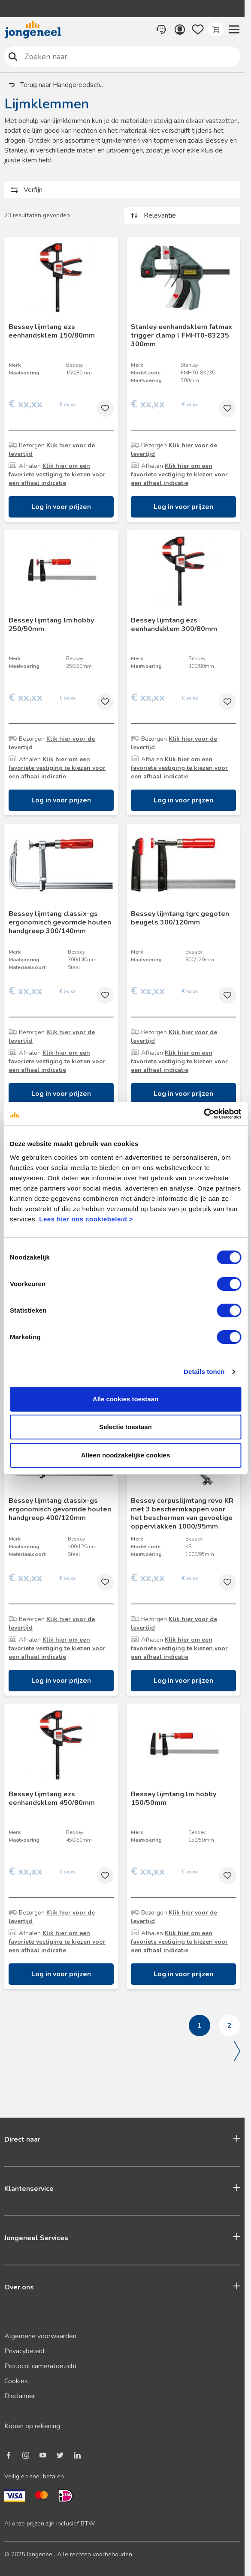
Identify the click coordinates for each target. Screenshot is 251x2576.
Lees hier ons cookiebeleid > (86, 1219)
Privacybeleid (24, 2351)
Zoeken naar (13, 56)
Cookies (16, 2381)
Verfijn (33, 189)
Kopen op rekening (32, 2426)
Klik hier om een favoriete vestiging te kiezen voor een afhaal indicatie (57, 474)
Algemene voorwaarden (40, 2336)
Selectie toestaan (125, 1426)
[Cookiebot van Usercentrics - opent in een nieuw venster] (203, 1113)
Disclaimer (19, 2396)
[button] (233, 29)
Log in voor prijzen (61, 507)
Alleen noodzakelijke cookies (125, 1455)
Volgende (237, 2051)
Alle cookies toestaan (125, 1399)
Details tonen (204, 1371)
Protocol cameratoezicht (40, 2366)
